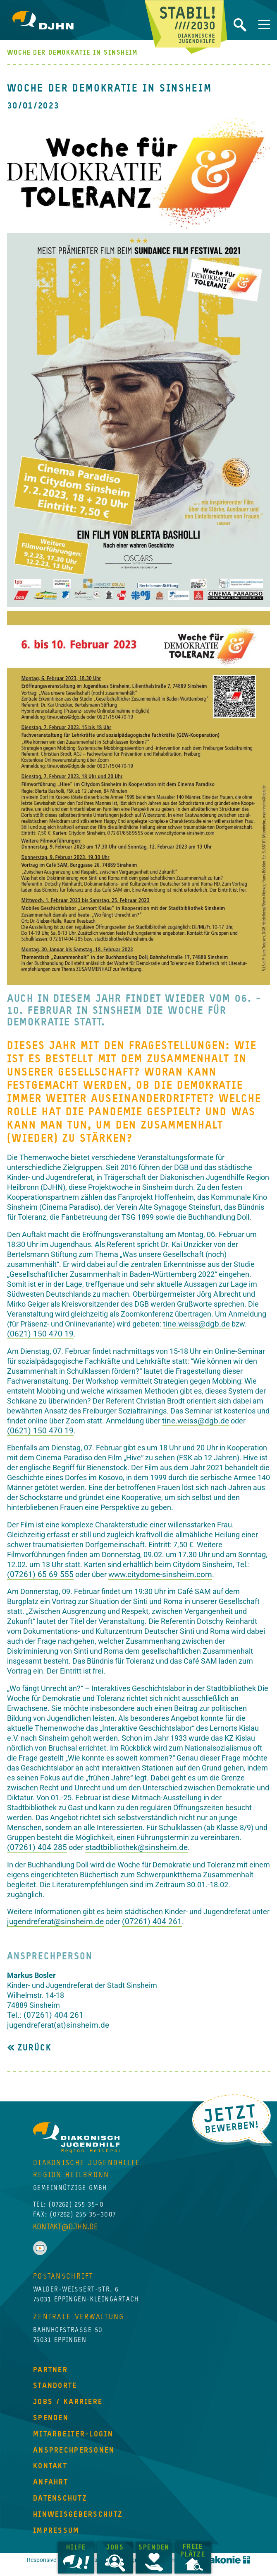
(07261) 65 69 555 (40, 1574)
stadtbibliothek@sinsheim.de (136, 1847)
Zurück (33, 2048)
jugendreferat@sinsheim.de (55, 1921)
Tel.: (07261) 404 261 (45, 2015)
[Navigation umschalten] (264, 24)
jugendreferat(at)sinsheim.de (58, 2025)
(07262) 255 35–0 (76, 2234)
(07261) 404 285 (37, 1847)
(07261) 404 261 (152, 1921)
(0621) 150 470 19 (40, 1334)
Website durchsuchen (240, 25)
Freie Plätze (195, 2551)
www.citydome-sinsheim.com (160, 1574)
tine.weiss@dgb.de (196, 1324)
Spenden (156, 2548)
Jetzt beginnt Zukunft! (186, 27)
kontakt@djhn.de (65, 2256)
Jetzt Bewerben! (232, 2119)
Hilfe (78, 2548)
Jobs (117, 2548)
